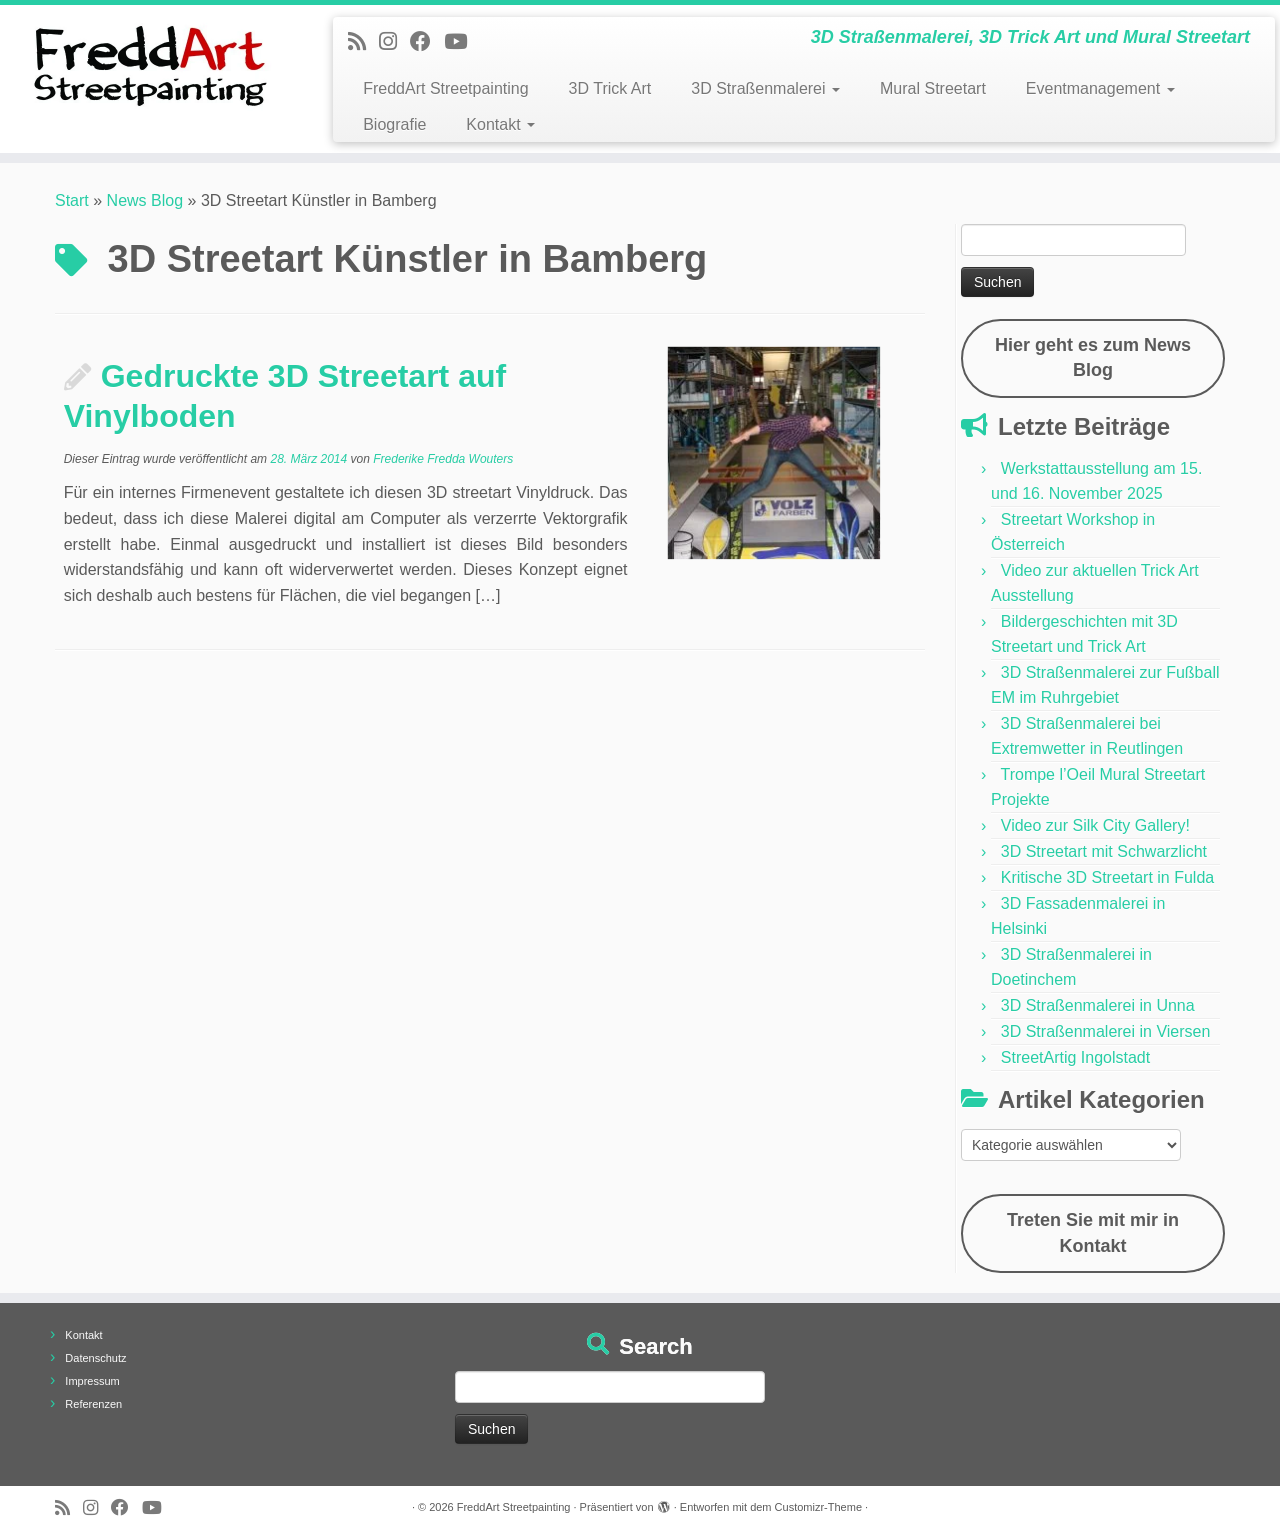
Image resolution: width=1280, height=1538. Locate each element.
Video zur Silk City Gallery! (1095, 825)
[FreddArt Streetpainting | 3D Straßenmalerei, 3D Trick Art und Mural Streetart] (147, 65)
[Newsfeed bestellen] (363, 41)
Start (72, 200)
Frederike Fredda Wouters (443, 459)
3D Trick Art (610, 88)
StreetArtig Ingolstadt (1075, 1057)
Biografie (394, 124)
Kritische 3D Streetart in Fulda (1107, 877)
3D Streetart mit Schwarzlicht (1104, 851)
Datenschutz (95, 1358)
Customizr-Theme (818, 1507)
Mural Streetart (933, 88)
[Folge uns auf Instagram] (394, 41)
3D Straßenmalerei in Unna (1098, 1005)
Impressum (92, 1381)
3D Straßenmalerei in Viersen (1106, 1031)
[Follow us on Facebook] (427, 41)
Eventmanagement (1100, 88)
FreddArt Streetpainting (445, 88)
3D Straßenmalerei (765, 88)
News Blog (145, 200)
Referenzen (93, 1404)
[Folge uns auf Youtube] (462, 41)
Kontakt (500, 124)
